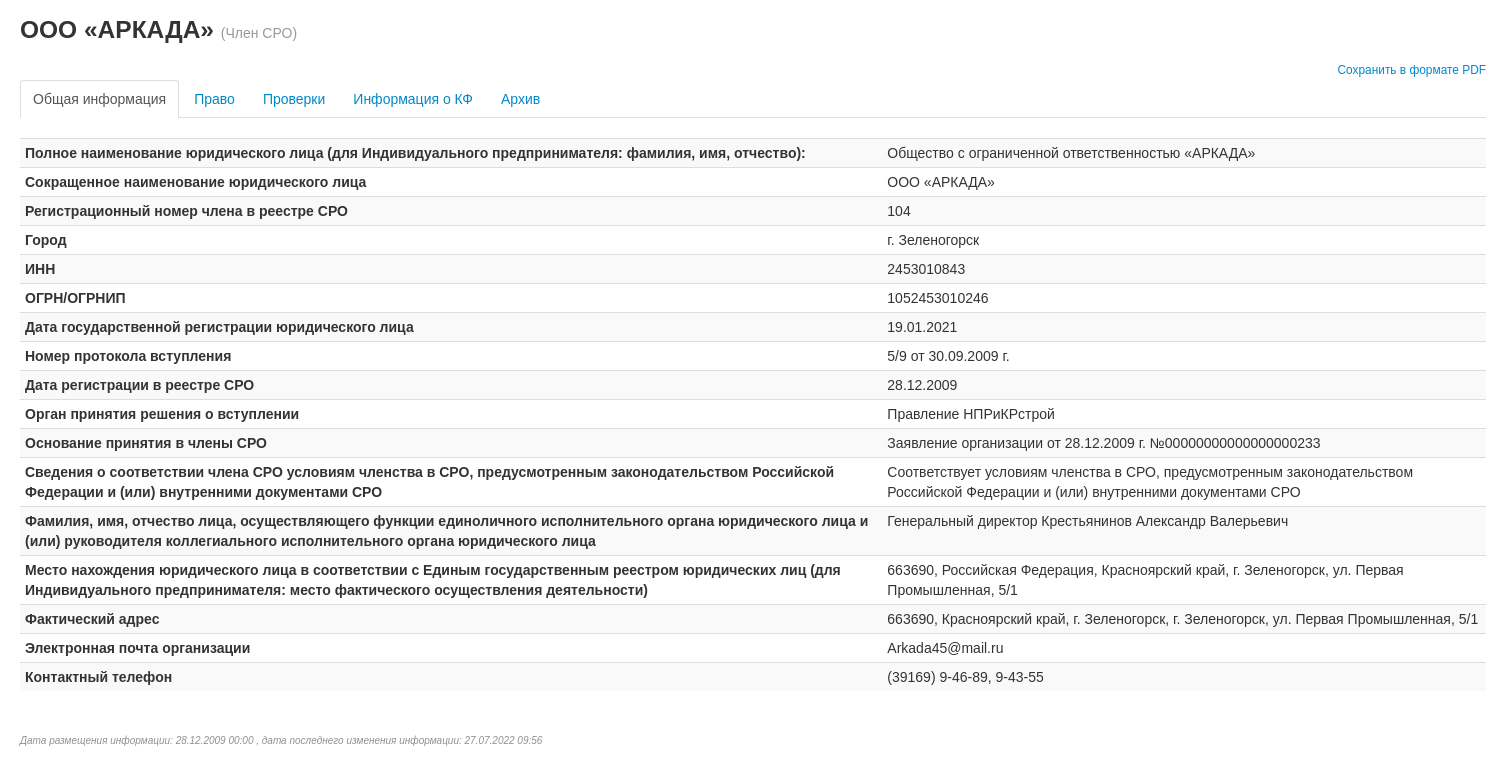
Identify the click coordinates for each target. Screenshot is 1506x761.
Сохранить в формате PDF (1411, 70)
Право (214, 99)
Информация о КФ (413, 99)
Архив (520, 99)
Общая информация (99, 99)
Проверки (294, 99)
